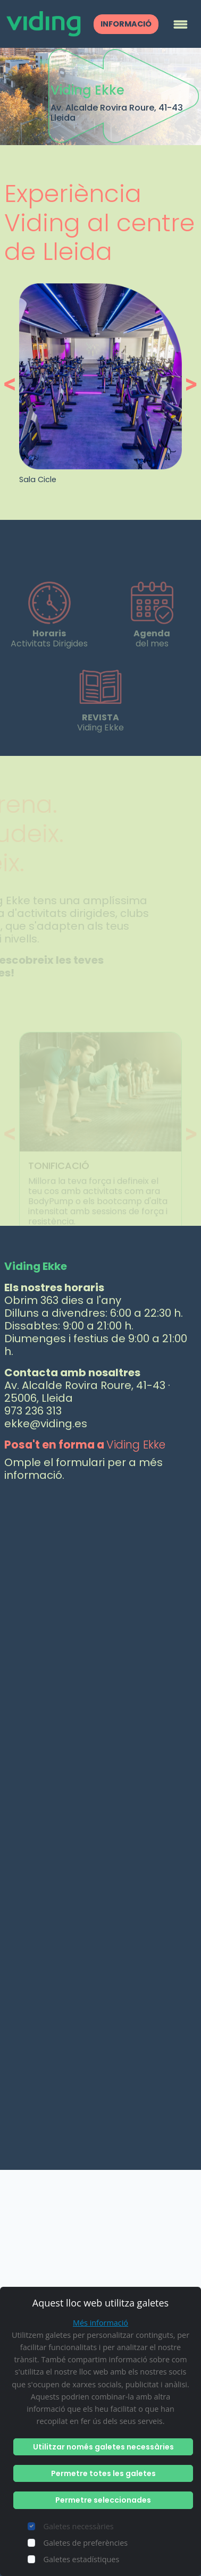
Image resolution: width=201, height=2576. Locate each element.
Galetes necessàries (79, 2526)
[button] (11, 384)
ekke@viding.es (45, 1423)
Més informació (100, 2323)
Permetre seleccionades (103, 2500)
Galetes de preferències (86, 2543)
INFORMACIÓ (126, 24)
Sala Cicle (37, 479)
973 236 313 (33, 1410)
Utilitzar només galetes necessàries (103, 2447)
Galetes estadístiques (82, 2559)
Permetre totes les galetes (103, 2473)
